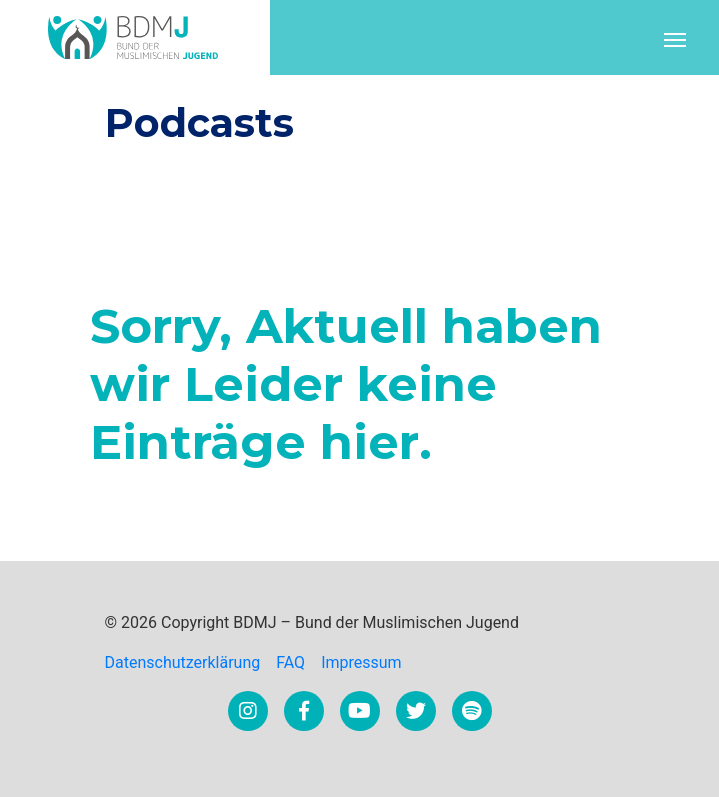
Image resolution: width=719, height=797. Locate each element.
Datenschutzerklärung (183, 662)
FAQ (290, 662)
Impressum (361, 662)
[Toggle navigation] (675, 38)
